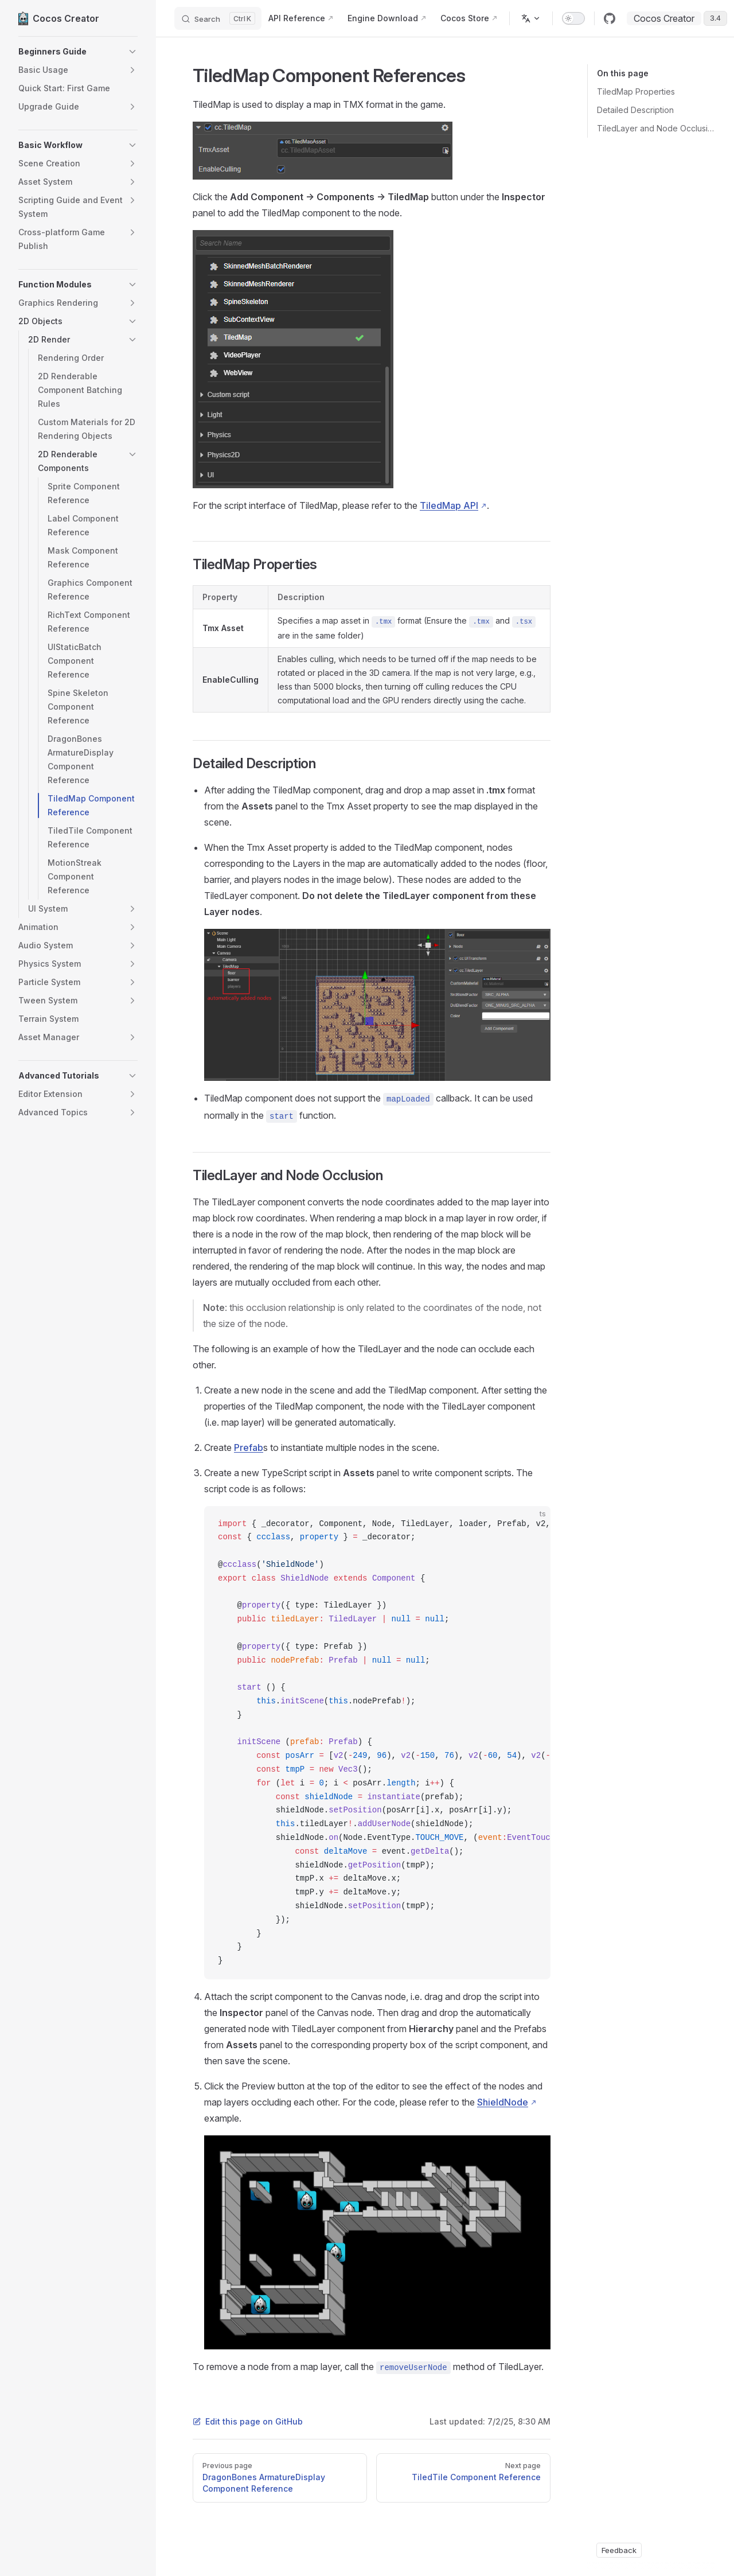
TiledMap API (449, 505)
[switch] (573, 18)
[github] (609, 18)
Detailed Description (635, 110)
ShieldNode (502, 2102)
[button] (78, 51)
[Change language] (531, 18)
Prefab (248, 1447)
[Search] (217, 18)
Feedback (619, 2550)
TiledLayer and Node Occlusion (656, 128)
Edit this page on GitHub (248, 2421)
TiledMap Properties (636, 91)
